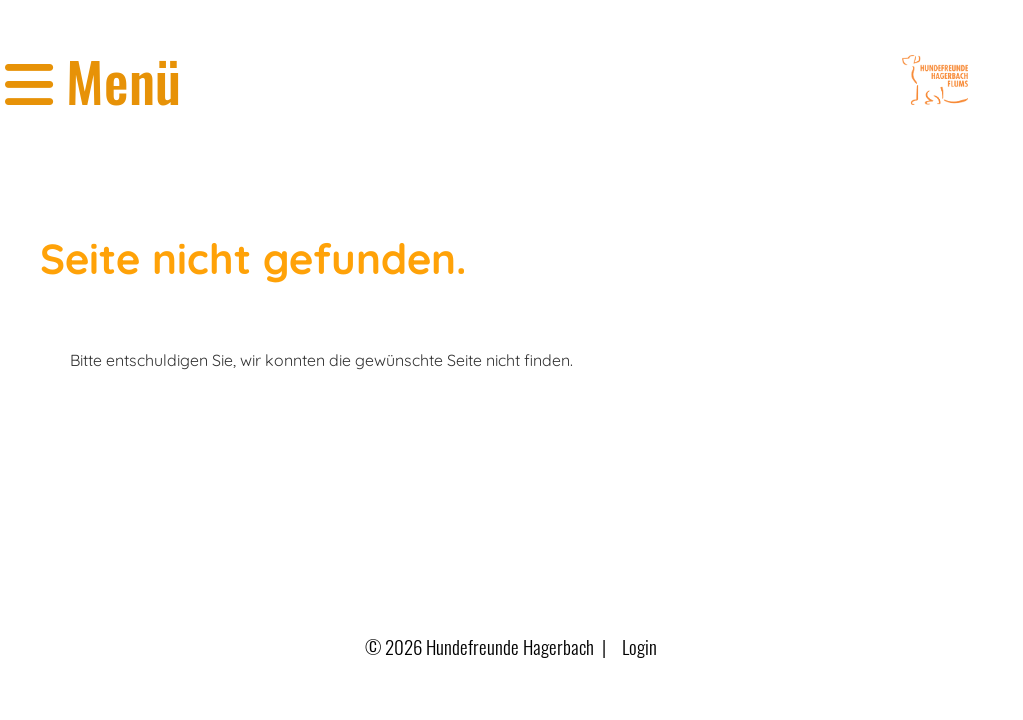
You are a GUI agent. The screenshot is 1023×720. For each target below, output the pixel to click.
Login (639, 646)
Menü (93, 80)
